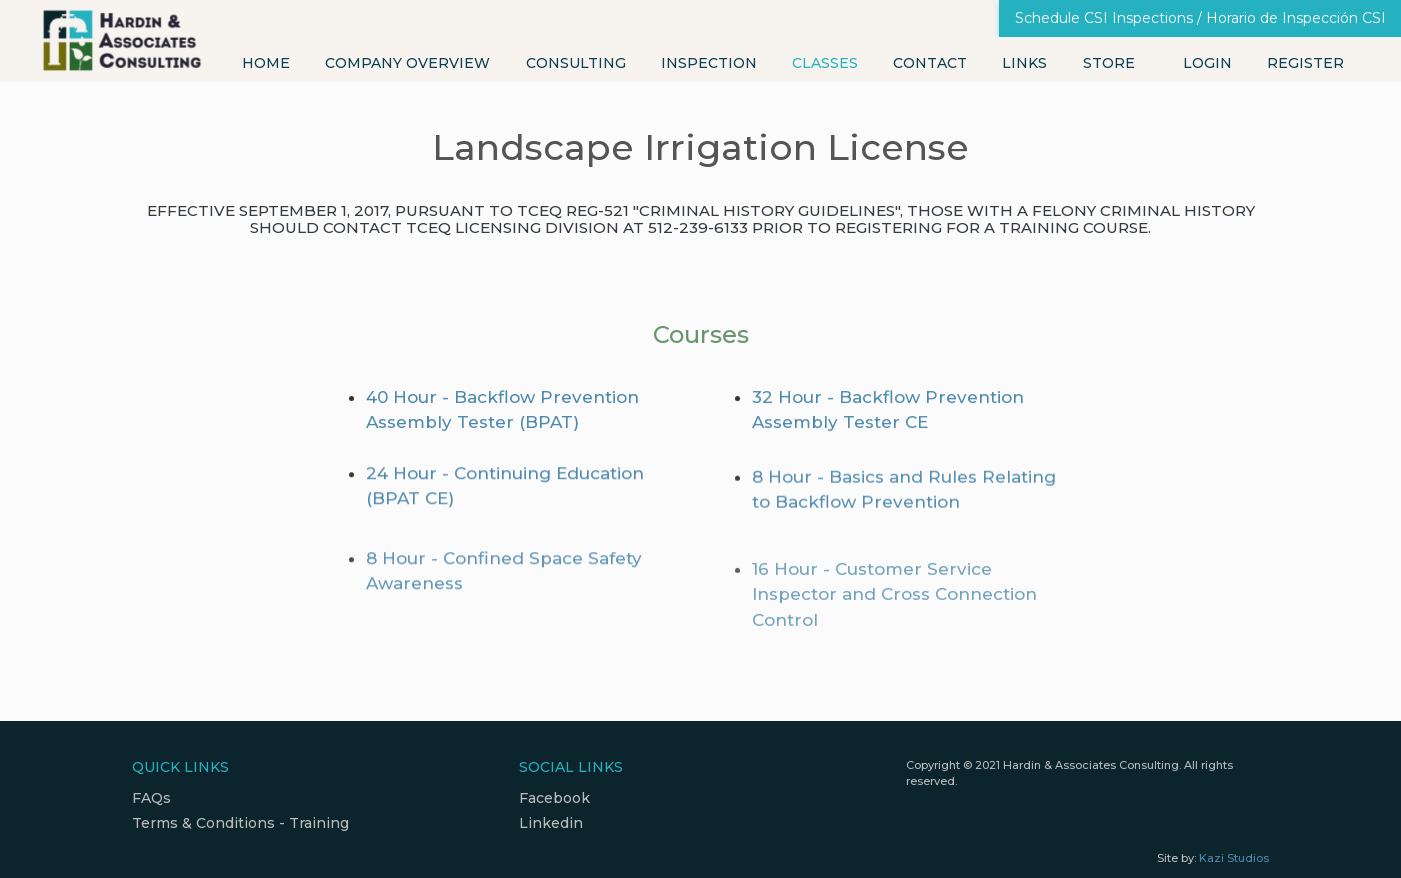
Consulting (576, 63)
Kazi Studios (1234, 858)
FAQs (151, 798)
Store (1109, 63)
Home (266, 63)
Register (1305, 63)
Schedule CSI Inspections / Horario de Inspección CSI (1200, 18)
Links (1024, 63)
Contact (930, 63)
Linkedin (551, 823)
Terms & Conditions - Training (240, 823)
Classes (825, 63)
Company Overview (407, 63)
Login (1207, 63)
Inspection (709, 63)
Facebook (554, 798)
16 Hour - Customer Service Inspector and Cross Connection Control (894, 640)
